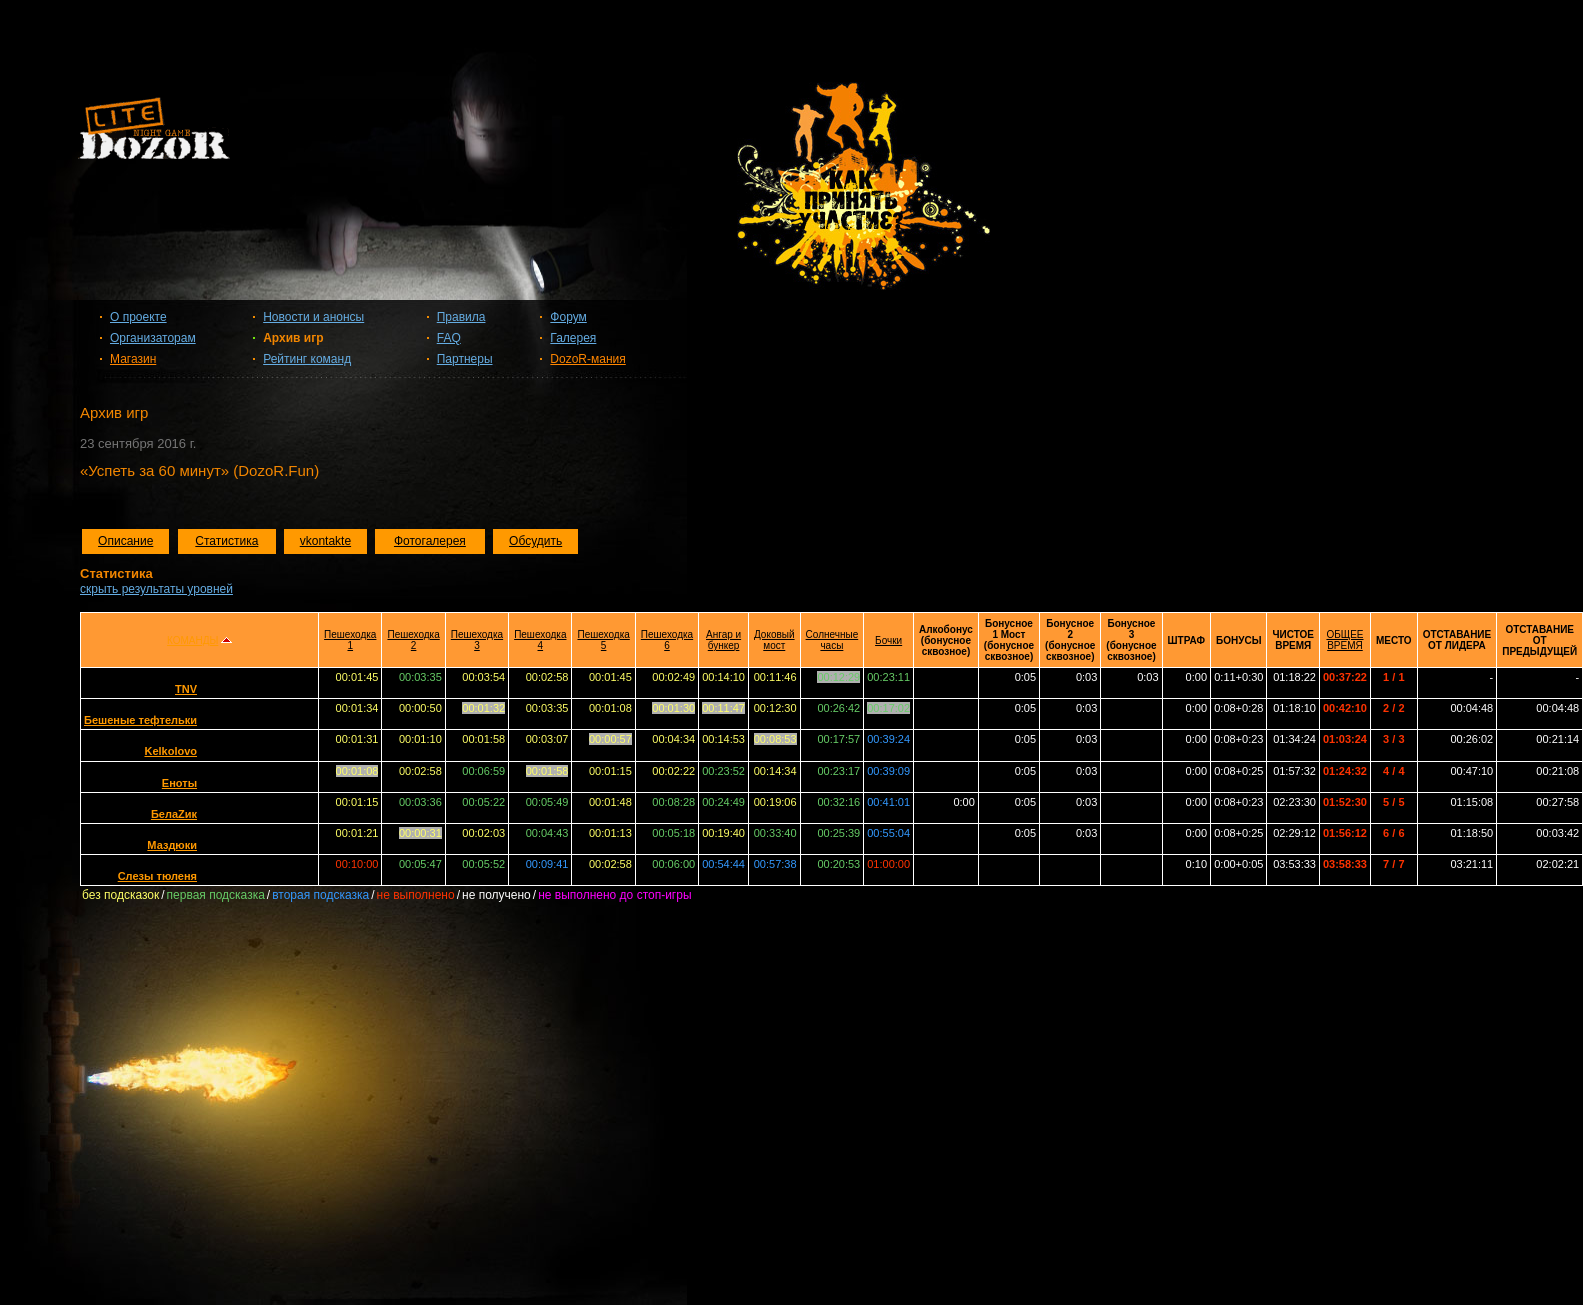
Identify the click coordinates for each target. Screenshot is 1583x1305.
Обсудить (535, 541)
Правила (461, 317)
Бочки (888, 640)
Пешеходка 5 (603, 640)
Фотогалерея (430, 541)
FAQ (449, 338)
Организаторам (153, 338)
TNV (186, 689)
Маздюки (172, 845)
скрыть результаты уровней (156, 589)
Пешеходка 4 (540, 640)
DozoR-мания (587, 359)
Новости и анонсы (313, 317)
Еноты (179, 783)
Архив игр (293, 338)
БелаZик (174, 814)
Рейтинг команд (307, 359)
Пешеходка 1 (350, 640)
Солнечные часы (832, 640)
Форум (568, 317)
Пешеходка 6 (667, 640)
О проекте (138, 317)
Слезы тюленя (157, 876)
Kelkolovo (170, 751)
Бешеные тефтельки (140, 720)
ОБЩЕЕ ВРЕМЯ (1344, 640)
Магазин (133, 359)
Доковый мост (774, 640)
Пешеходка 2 (413, 640)
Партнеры (465, 359)
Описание (125, 541)
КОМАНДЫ (192, 640)
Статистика (226, 541)
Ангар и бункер (723, 640)
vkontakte (325, 541)
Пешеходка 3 (477, 640)
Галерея (573, 338)
